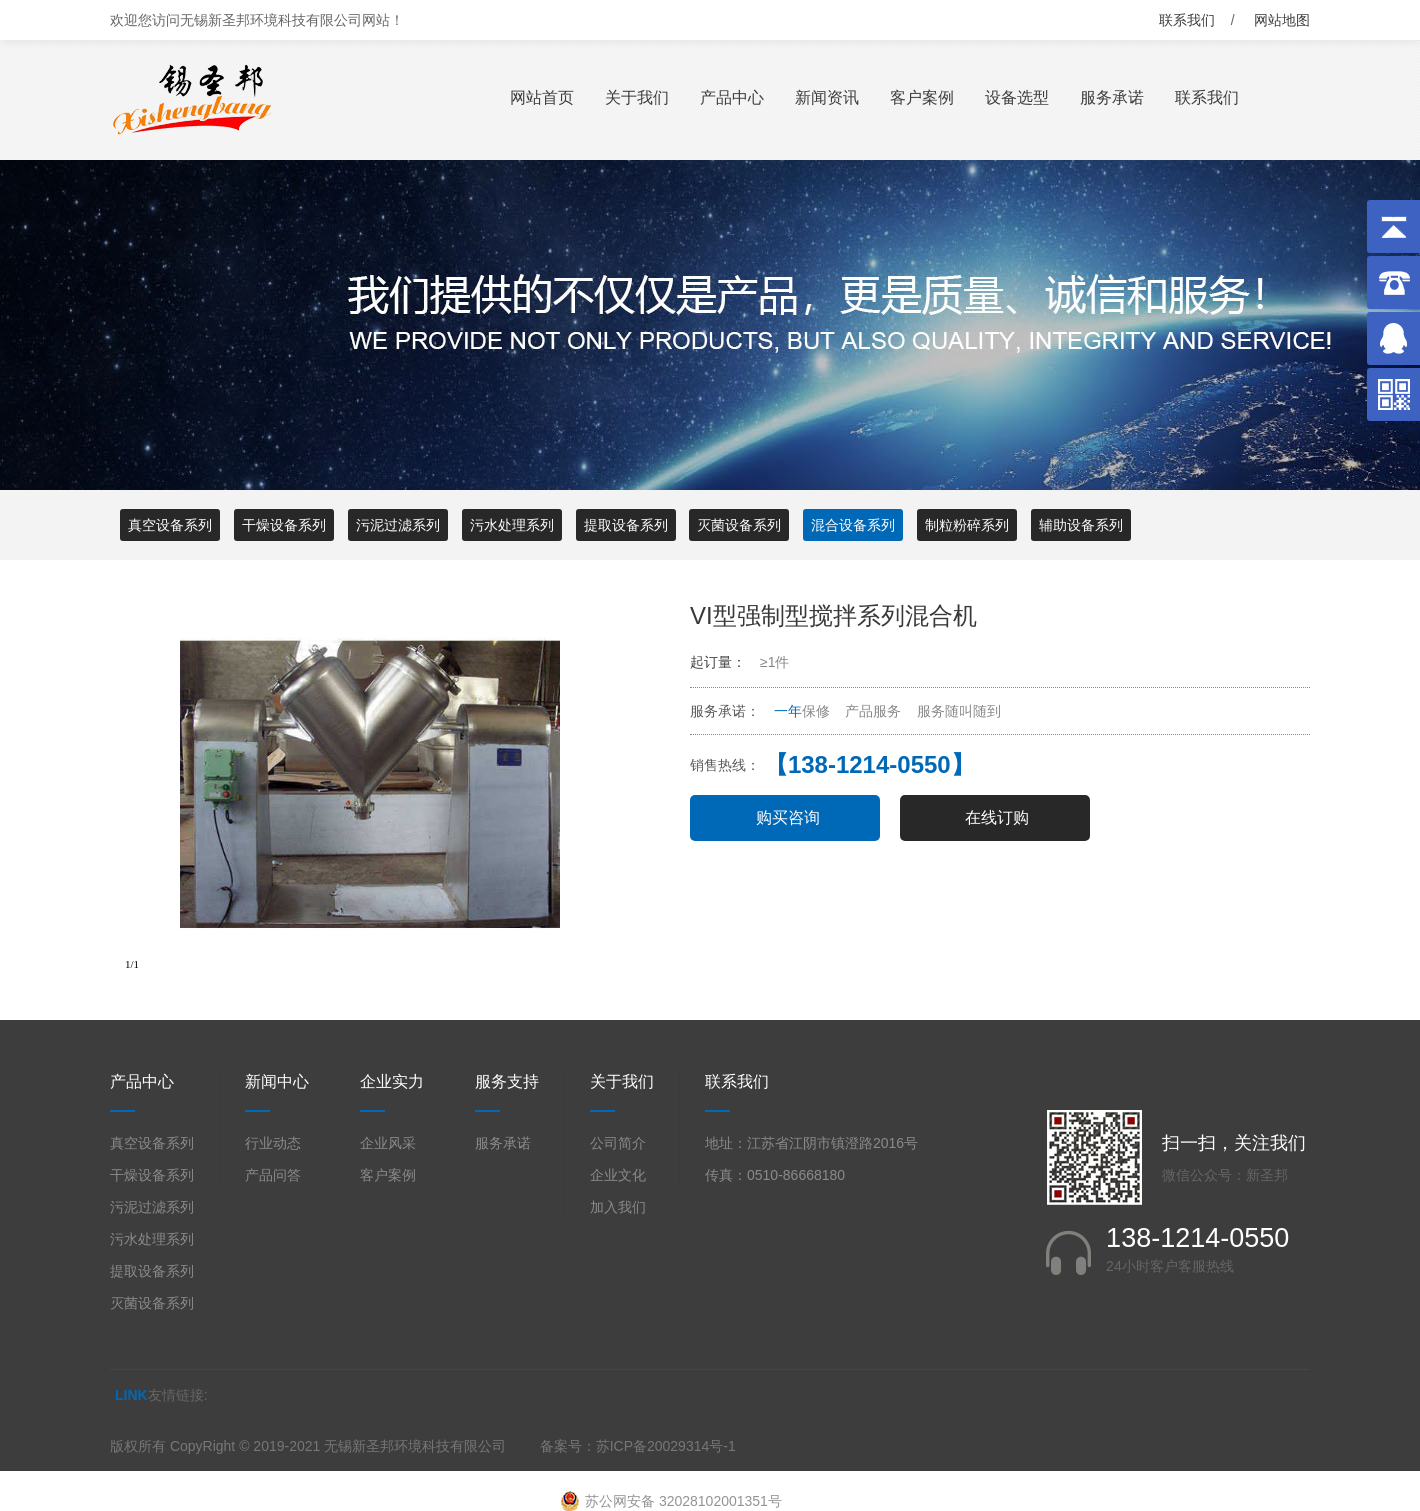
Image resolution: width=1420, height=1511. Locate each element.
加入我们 (618, 1207)
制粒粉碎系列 (967, 525)
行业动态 (273, 1143)
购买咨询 (788, 817)
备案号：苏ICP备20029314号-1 (638, 1446)
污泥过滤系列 (398, 525)
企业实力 (392, 1081)
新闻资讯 (827, 97)
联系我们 (1187, 20)
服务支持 (507, 1081)
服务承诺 (1112, 97)
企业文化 (618, 1175)
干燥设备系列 (284, 525)
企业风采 (388, 1143)
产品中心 (732, 97)
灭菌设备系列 (739, 525)
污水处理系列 (512, 525)
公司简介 (618, 1143)
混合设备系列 (853, 525)
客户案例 (922, 97)
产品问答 (273, 1175)
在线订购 (997, 817)
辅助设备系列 (1081, 525)
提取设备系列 (626, 525)
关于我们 (637, 97)
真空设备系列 (170, 525)
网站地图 (1282, 20)
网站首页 (542, 97)
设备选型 (1017, 97)
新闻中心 (277, 1081)
